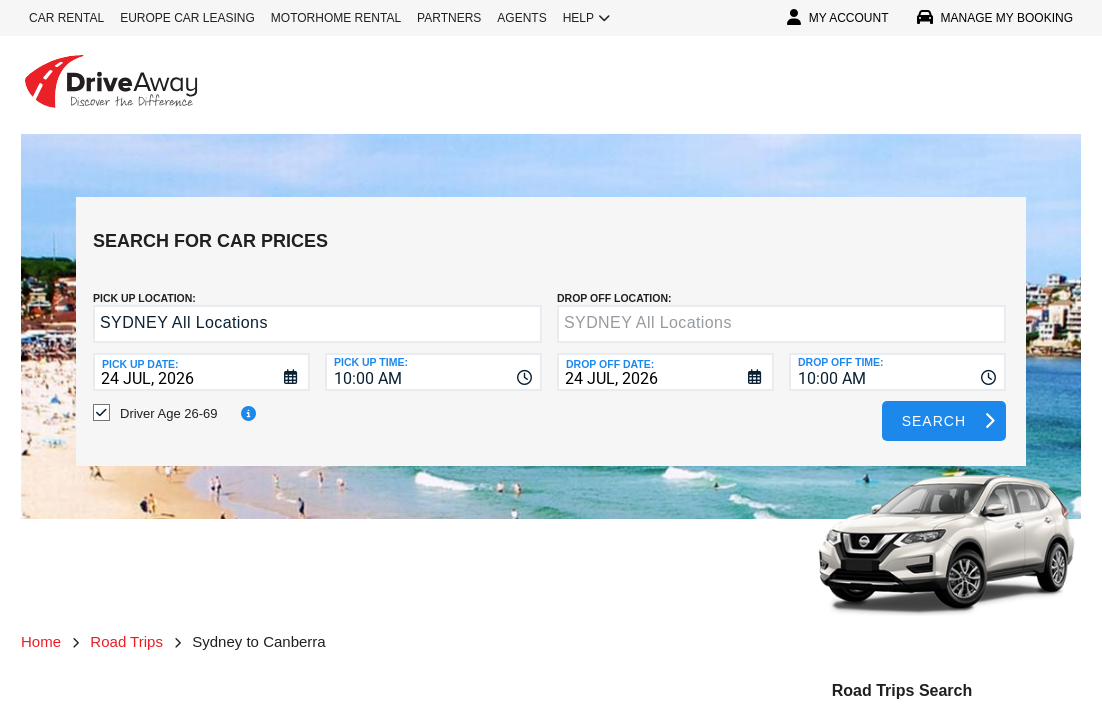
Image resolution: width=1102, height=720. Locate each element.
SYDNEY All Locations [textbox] (184, 307)
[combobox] (433, 357)
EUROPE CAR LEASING (187, 18)
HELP (586, 18)
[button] (522, 310)
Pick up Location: (144, 283)
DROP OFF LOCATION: (614, 283)
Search (934, 406)
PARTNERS (449, 18)
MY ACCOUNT (838, 18)
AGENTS (521, 18)
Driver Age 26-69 (169, 398)
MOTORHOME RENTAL (336, 18)
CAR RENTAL (66, 18)
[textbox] (781, 309)
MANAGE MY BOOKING (995, 18)
